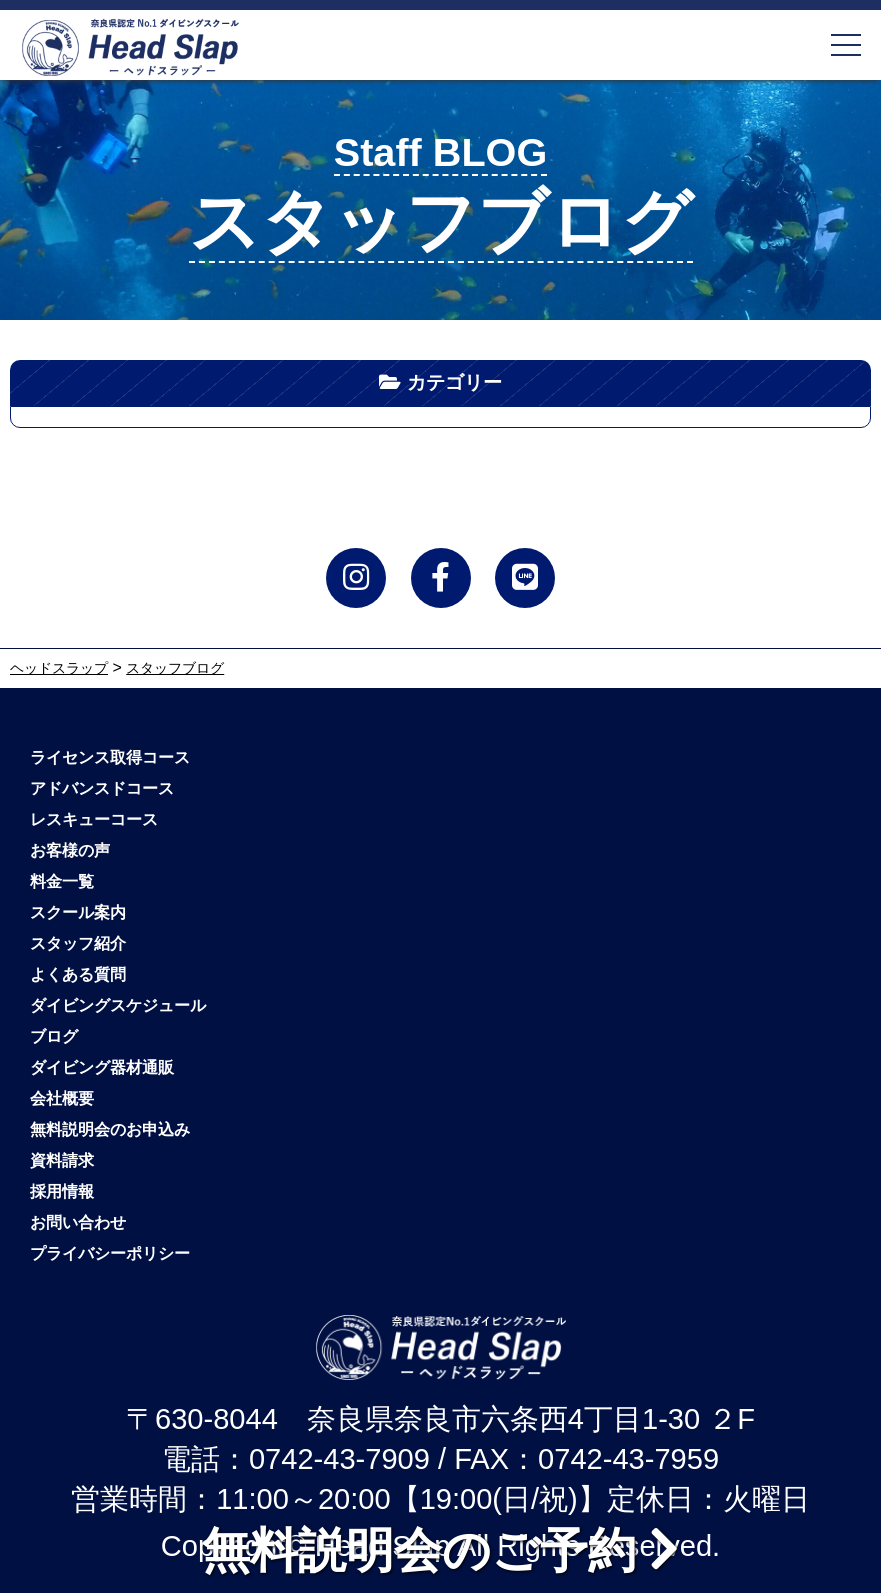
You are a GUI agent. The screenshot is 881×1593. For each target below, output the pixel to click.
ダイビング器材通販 (102, 1067)
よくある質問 (78, 974)
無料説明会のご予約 (440, 1550)
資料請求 (62, 1160)
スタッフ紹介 (78, 943)
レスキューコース (94, 819)
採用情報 (62, 1191)
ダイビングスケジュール (118, 1005)
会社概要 (62, 1098)
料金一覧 (62, 881)
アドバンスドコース (102, 788)
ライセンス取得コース (110, 757)
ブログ (54, 1036)
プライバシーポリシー (110, 1253)
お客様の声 (70, 850)
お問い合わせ (78, 1222)
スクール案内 (78, 912)
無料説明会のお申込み (110, 1129)
